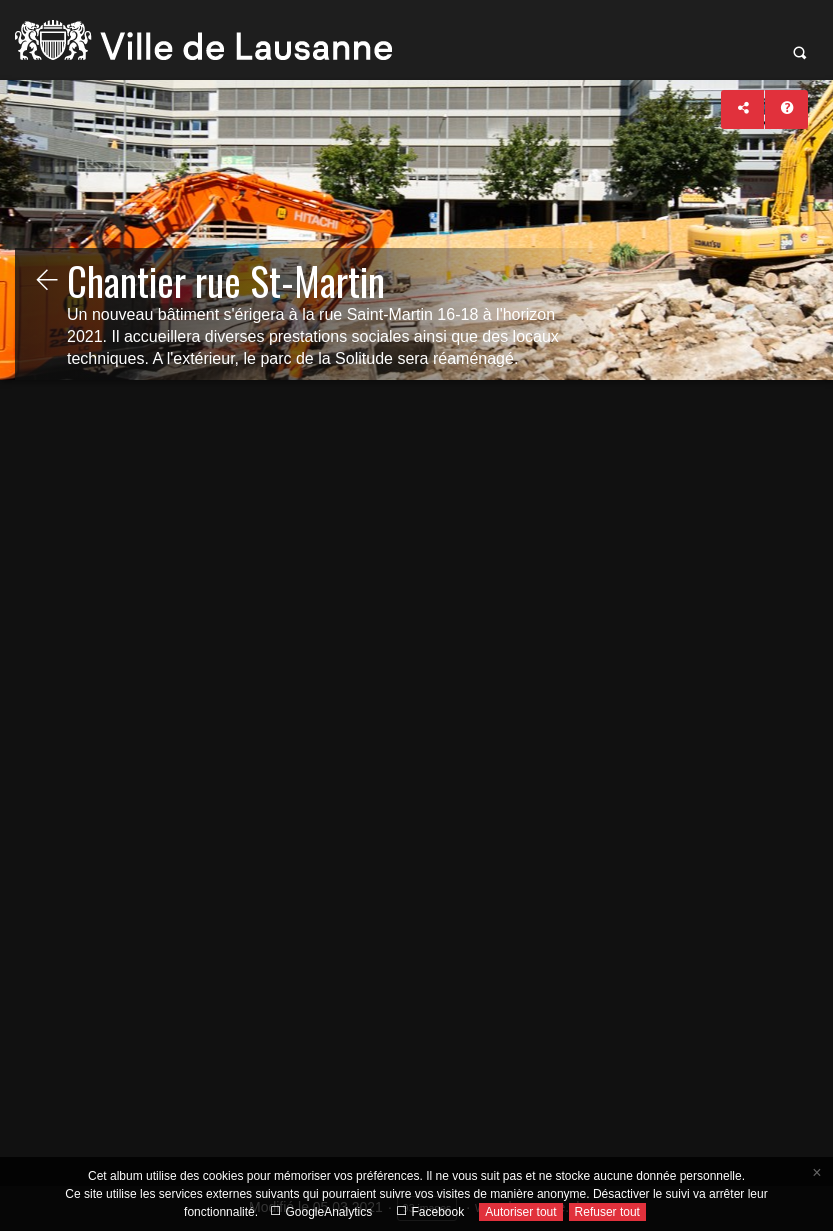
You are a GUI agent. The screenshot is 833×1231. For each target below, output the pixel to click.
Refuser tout (607, 1212)
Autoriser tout (520, 1212)
